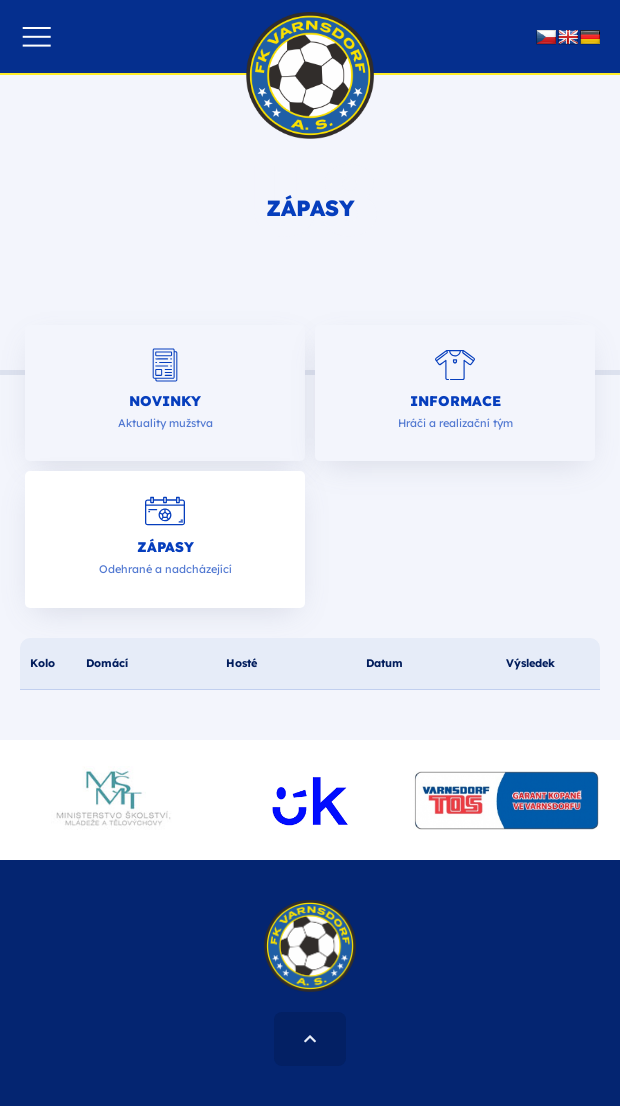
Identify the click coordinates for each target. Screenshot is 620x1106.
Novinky (165, 401)
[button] (36, 36)
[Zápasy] (165, 511)
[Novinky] (165, 365)
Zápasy (165, 547)
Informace (455, 401)
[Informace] (455, 365)
